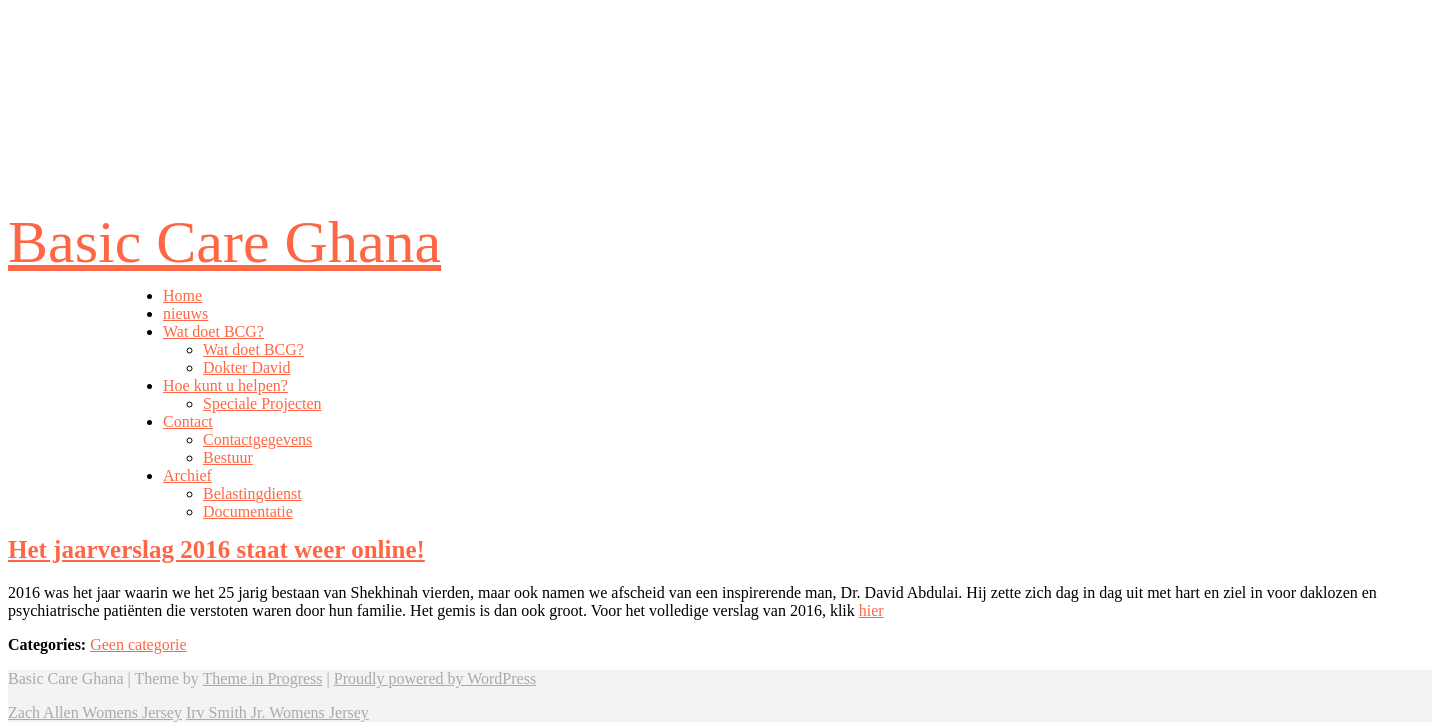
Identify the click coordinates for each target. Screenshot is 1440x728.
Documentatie (248, 511)
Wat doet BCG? (213, 331)
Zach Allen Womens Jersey (95, 712)
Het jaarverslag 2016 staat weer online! (216, 549)
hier (871, 610)
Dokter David (247, 367)
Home (182, 295)
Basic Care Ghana (224, 242)
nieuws (185, 313)
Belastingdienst (252, 493)
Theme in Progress (263, 678)
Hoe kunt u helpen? (225, 385)
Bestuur (228, 457)
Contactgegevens (257, 439)
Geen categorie (138, 644)
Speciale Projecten (262, 403)
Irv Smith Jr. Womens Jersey (277, 712)
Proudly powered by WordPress (435, 678)
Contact (188, 421)
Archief (187, 475)
